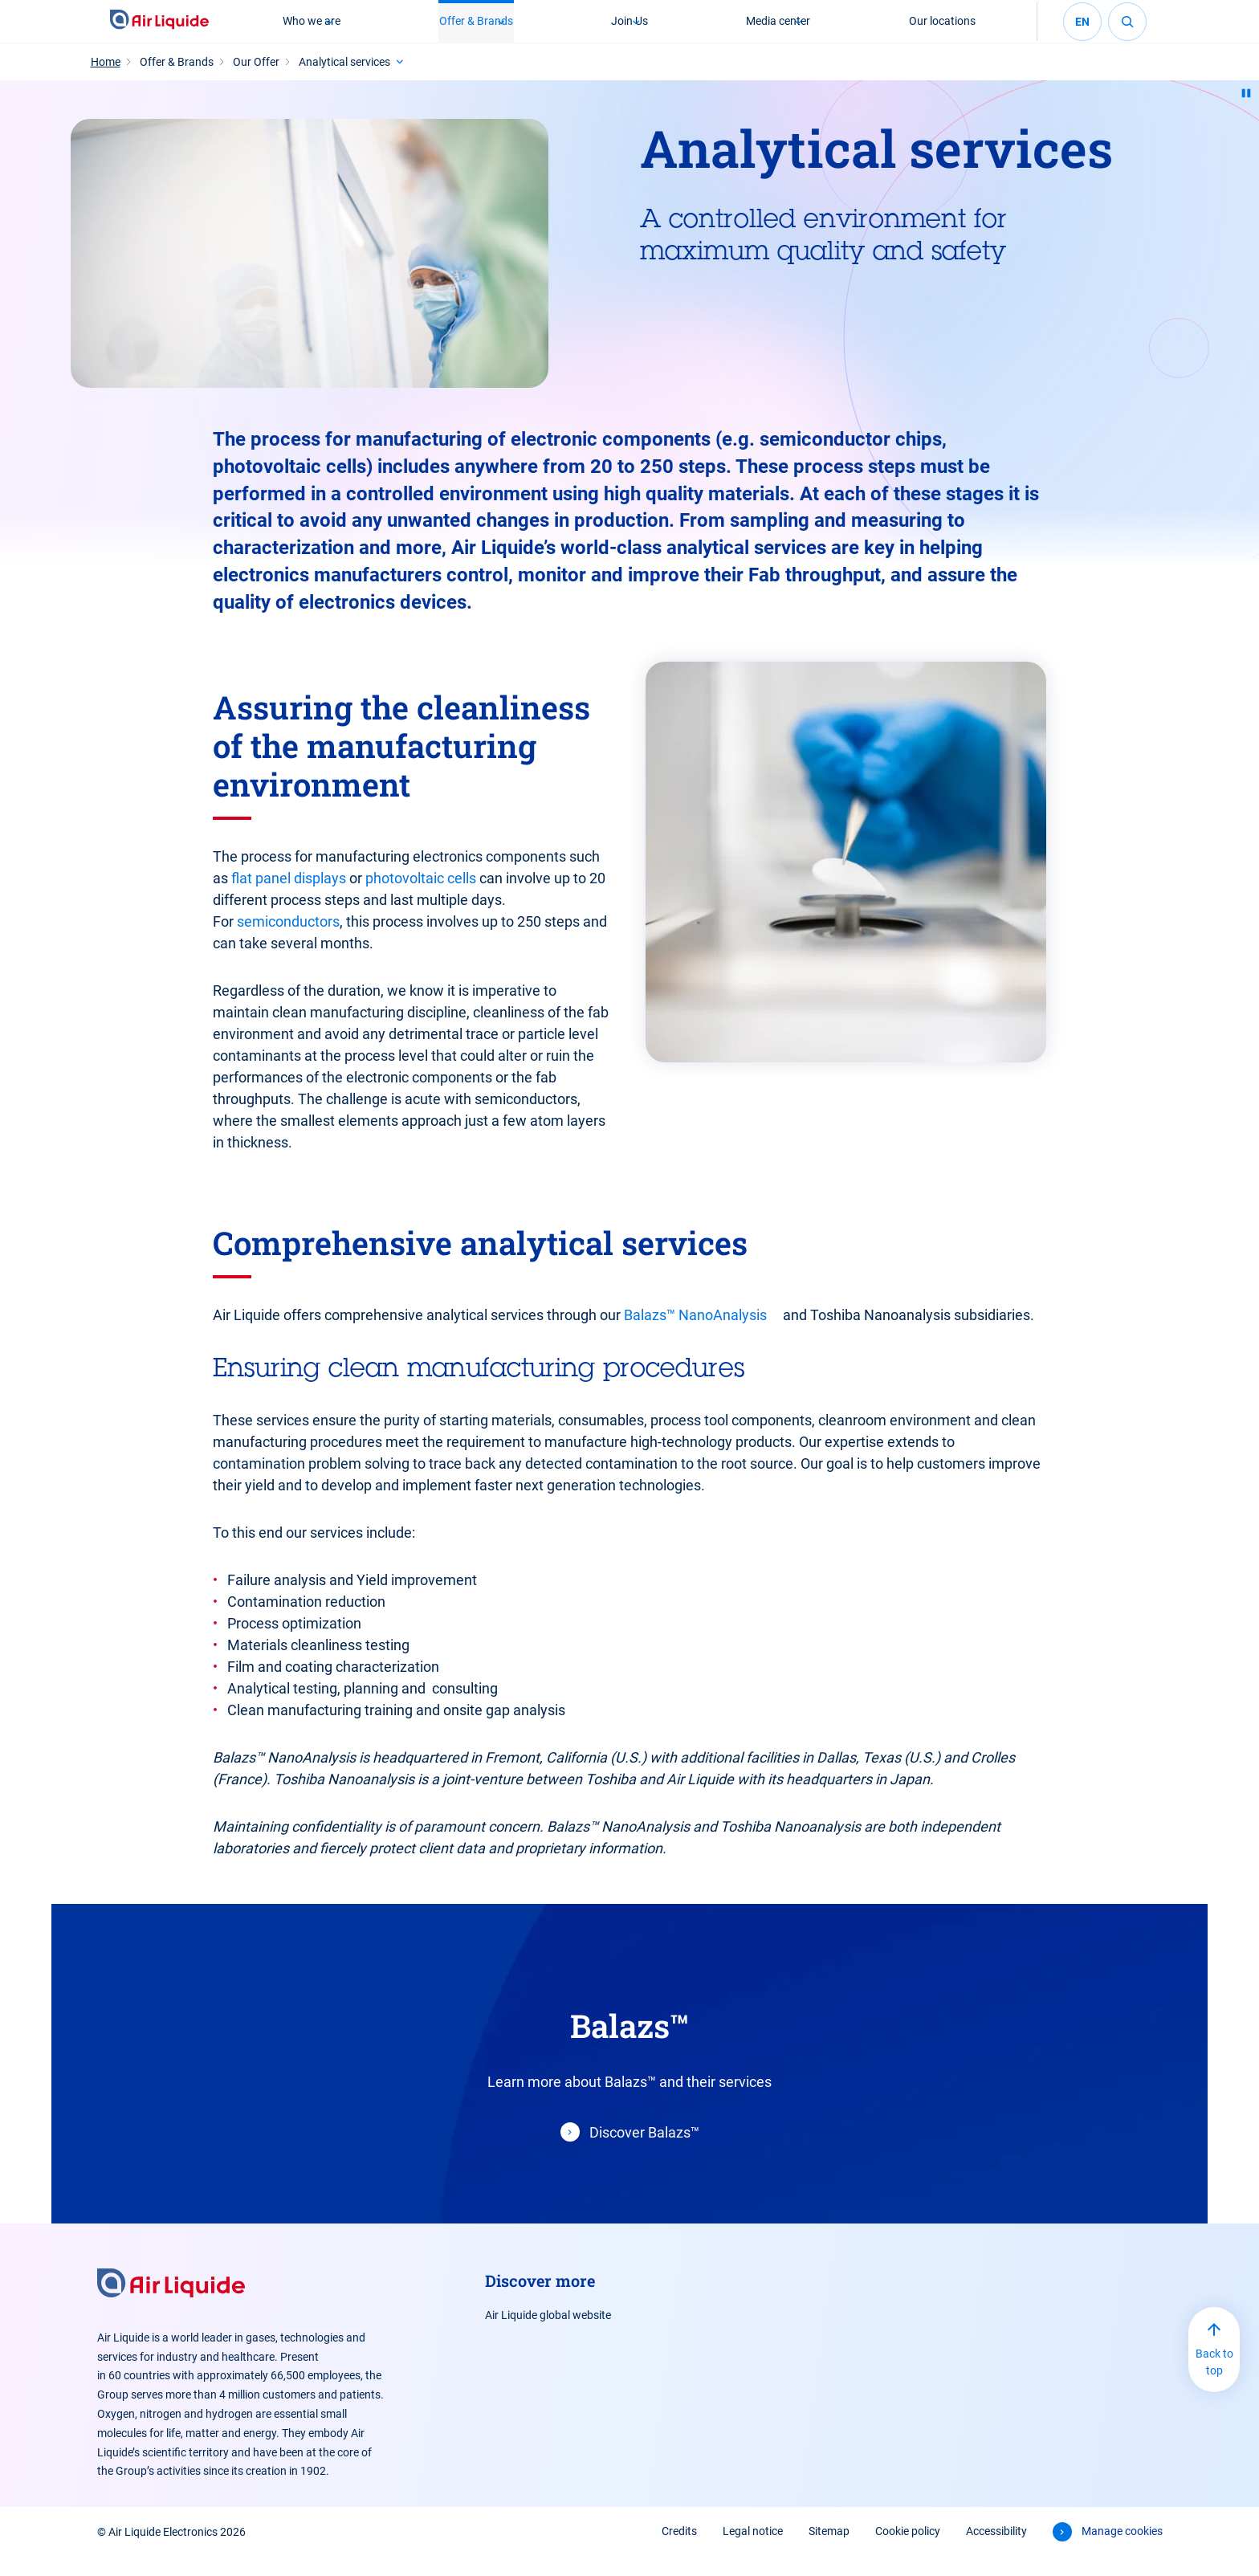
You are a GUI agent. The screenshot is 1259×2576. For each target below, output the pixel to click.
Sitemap (829, 2550)
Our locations (944, 30)
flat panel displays (288, 897)
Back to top (1214, 2381)
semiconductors (288, 940)
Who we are (309, 30)
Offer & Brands (474, 30)
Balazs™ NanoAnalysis (695, 1334)
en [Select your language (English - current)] (1082, 31)
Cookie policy (907, 2550)
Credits (679, 2550)
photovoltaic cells (420, 897)
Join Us (629, 30)
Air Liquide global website (548, 2334)
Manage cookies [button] (1122, 2550)
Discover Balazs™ (644, 2151)
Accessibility (996, 2550)
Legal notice (753, 2550)
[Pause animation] (1246, 112)
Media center (780, 30)
